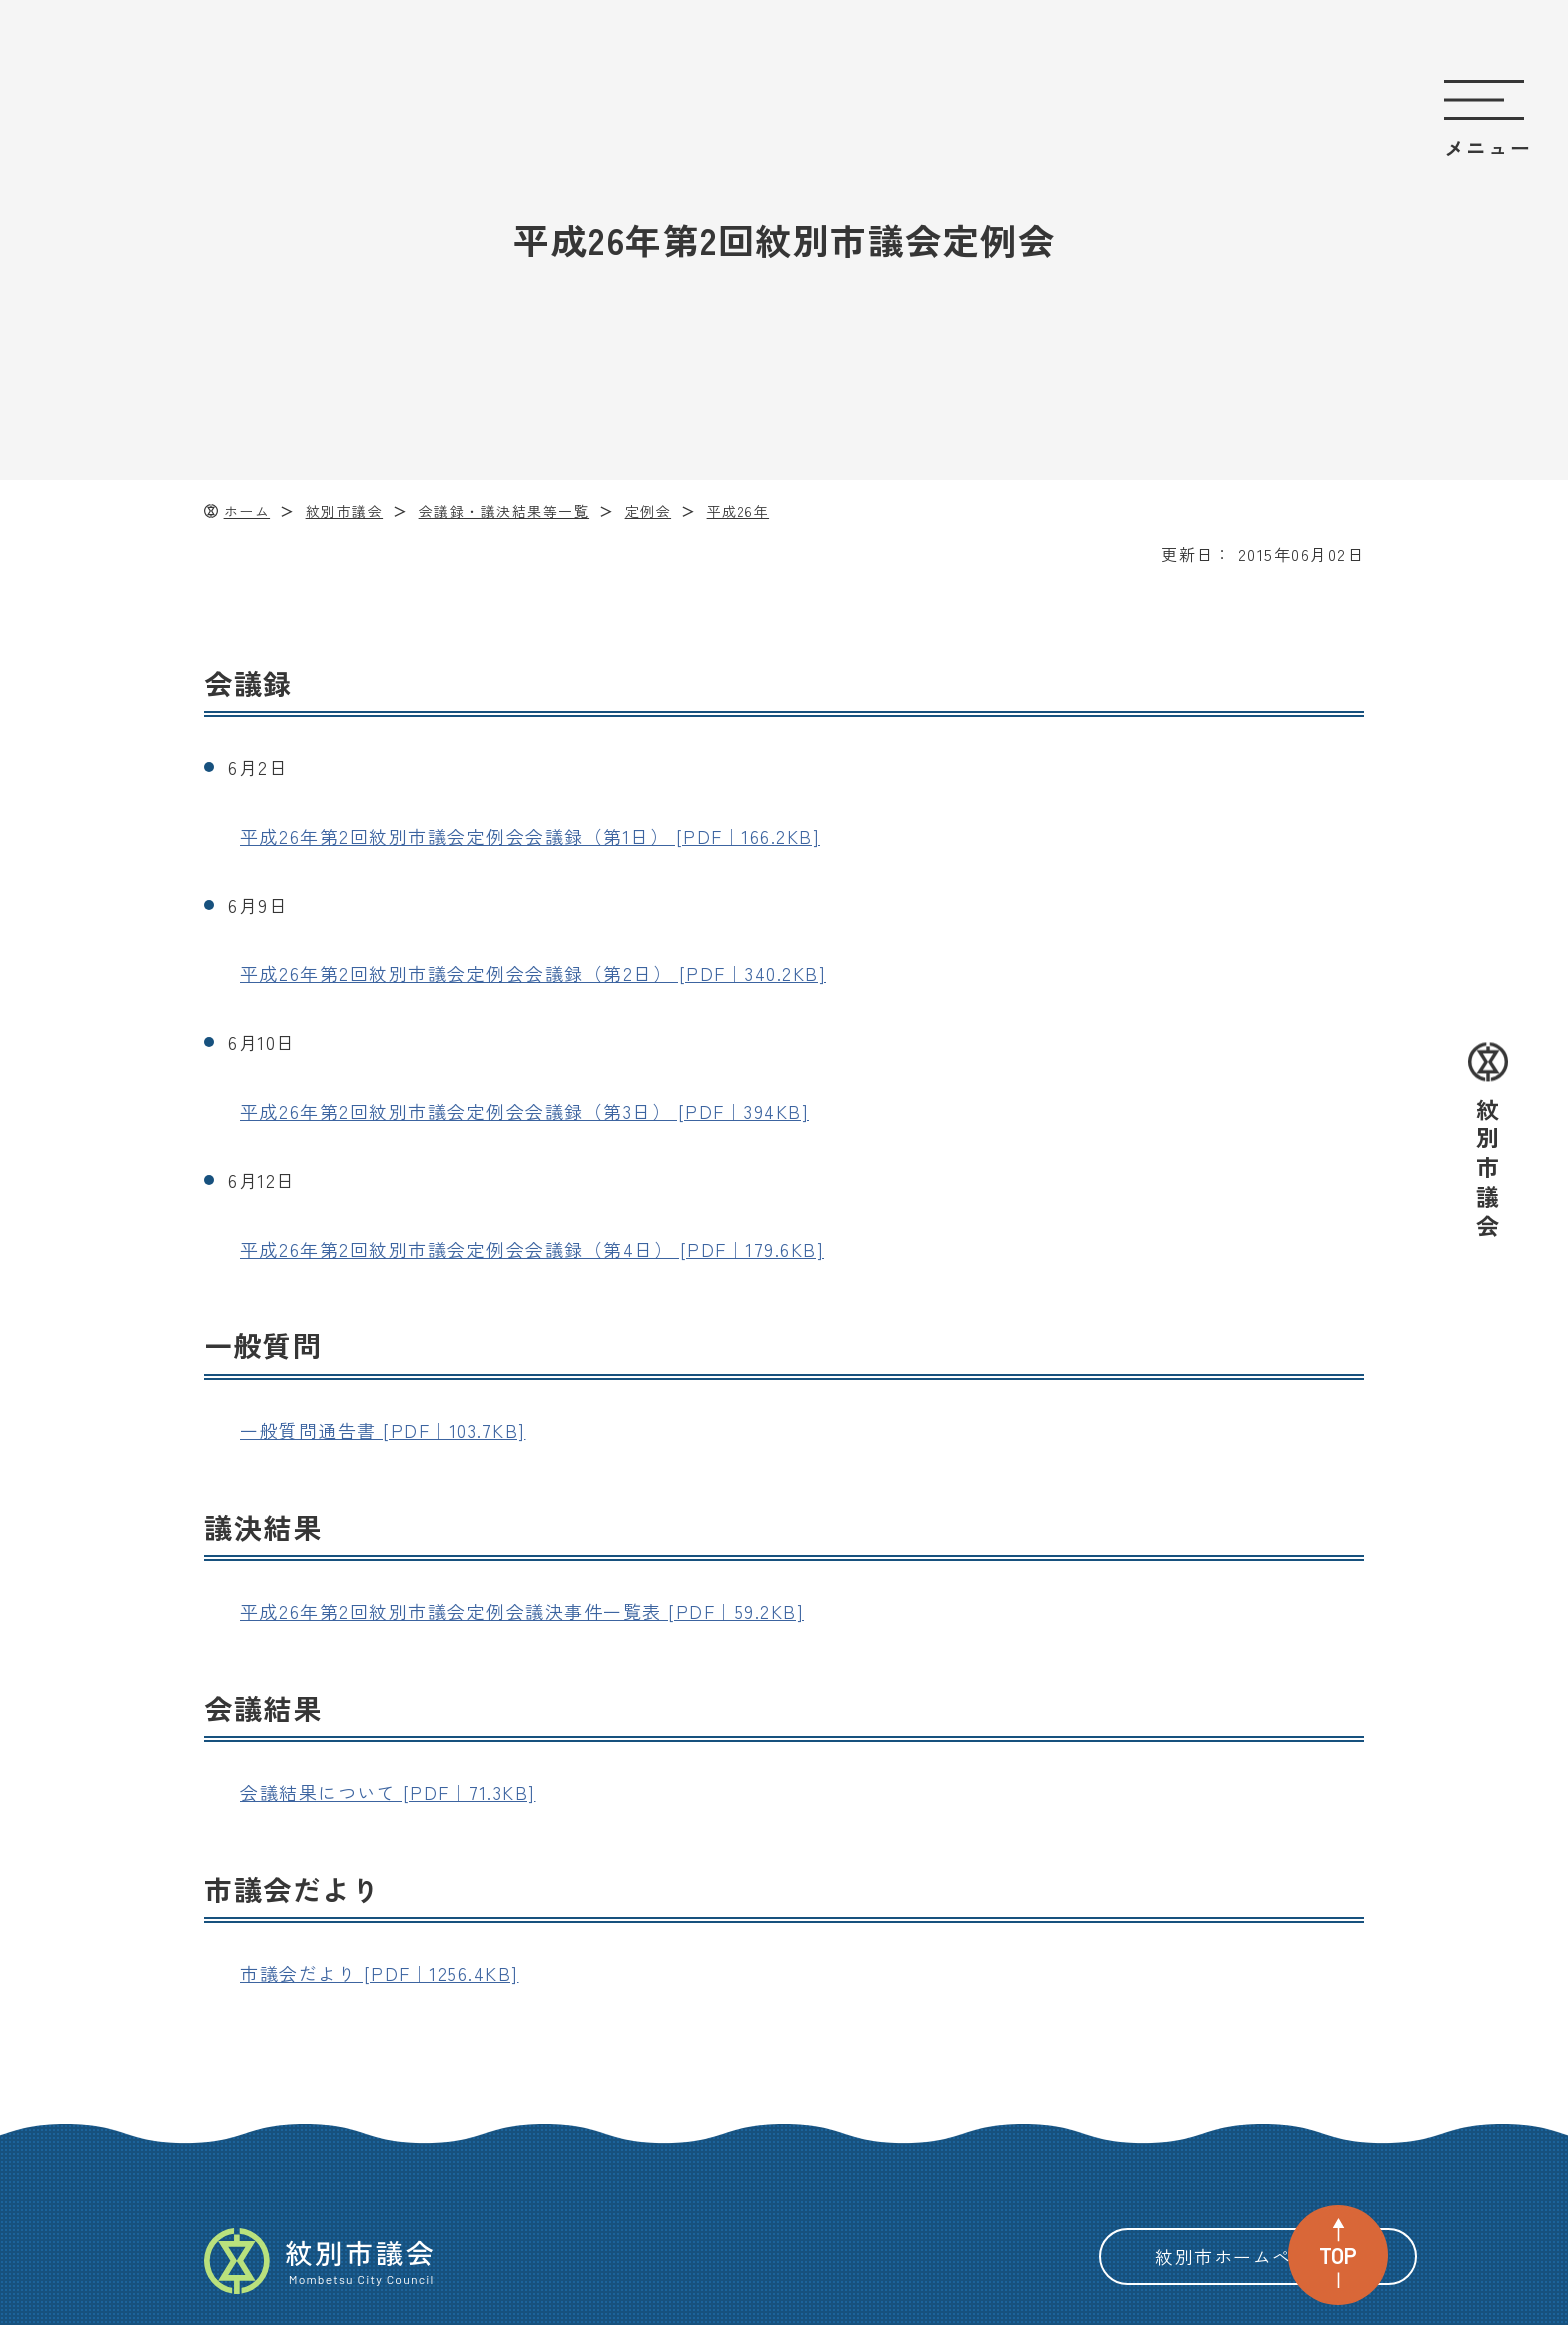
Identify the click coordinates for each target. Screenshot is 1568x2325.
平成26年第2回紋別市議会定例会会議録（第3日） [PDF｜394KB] (524, 1111)
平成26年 (738, 511)
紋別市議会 (345, 511)
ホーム (247, 511)
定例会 (648, 511)
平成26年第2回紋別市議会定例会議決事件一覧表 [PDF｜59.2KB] (522, 1611)
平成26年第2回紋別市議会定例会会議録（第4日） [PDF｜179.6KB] (532, 1249)
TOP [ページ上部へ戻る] (1338, 2255)
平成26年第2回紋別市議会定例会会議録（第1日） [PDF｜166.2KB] (530, 836)
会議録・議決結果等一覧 (504, 511)
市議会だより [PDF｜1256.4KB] (379, 1973)
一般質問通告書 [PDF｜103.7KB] (383, 1430)
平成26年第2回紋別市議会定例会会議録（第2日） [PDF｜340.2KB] (533, 973)
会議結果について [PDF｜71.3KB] (388, 1792)
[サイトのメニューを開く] (1488, 122)
